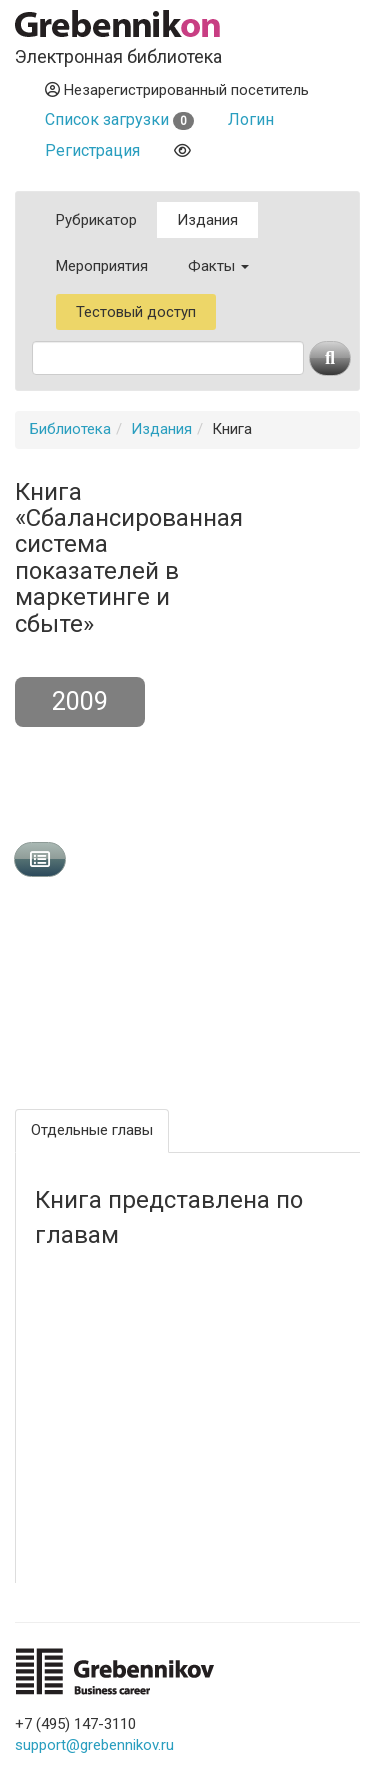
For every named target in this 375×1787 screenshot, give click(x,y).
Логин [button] (251, 119)
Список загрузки (119, 119)
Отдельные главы (92, 1130)
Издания (207, 220)
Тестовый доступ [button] (136, 312)
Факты (218, 266)
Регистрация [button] (92, 150)
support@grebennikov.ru (94, 1745)
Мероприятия (102, 266)
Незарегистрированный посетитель (177, 90)
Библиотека (70, 429)
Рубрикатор (96, 220)
